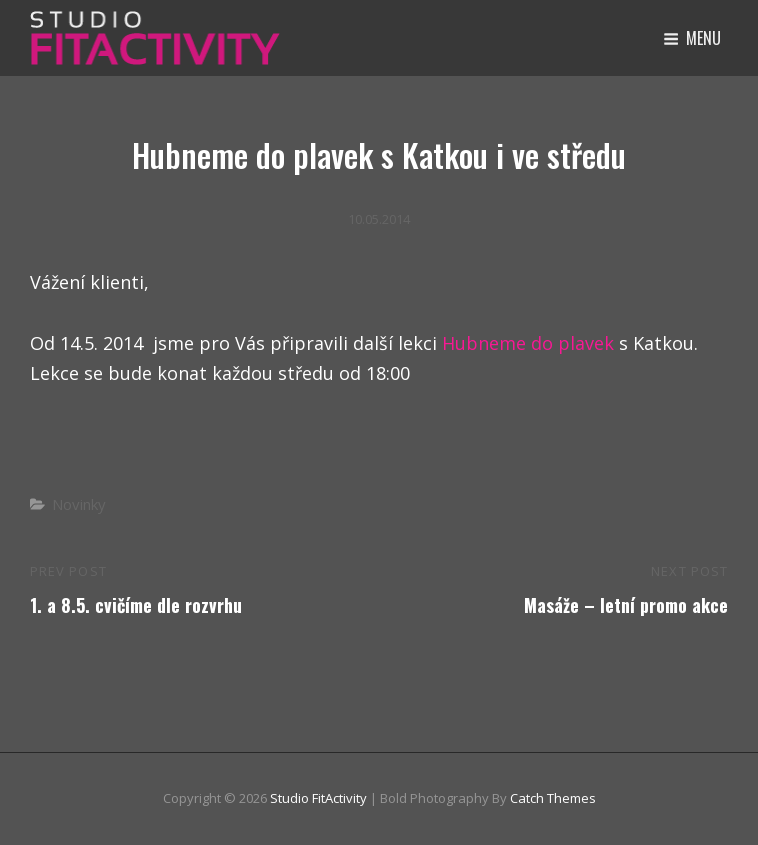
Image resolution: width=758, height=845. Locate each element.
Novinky (79, 504)
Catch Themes (553, 798)
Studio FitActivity (318, 798)
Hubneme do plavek (525, 343)
